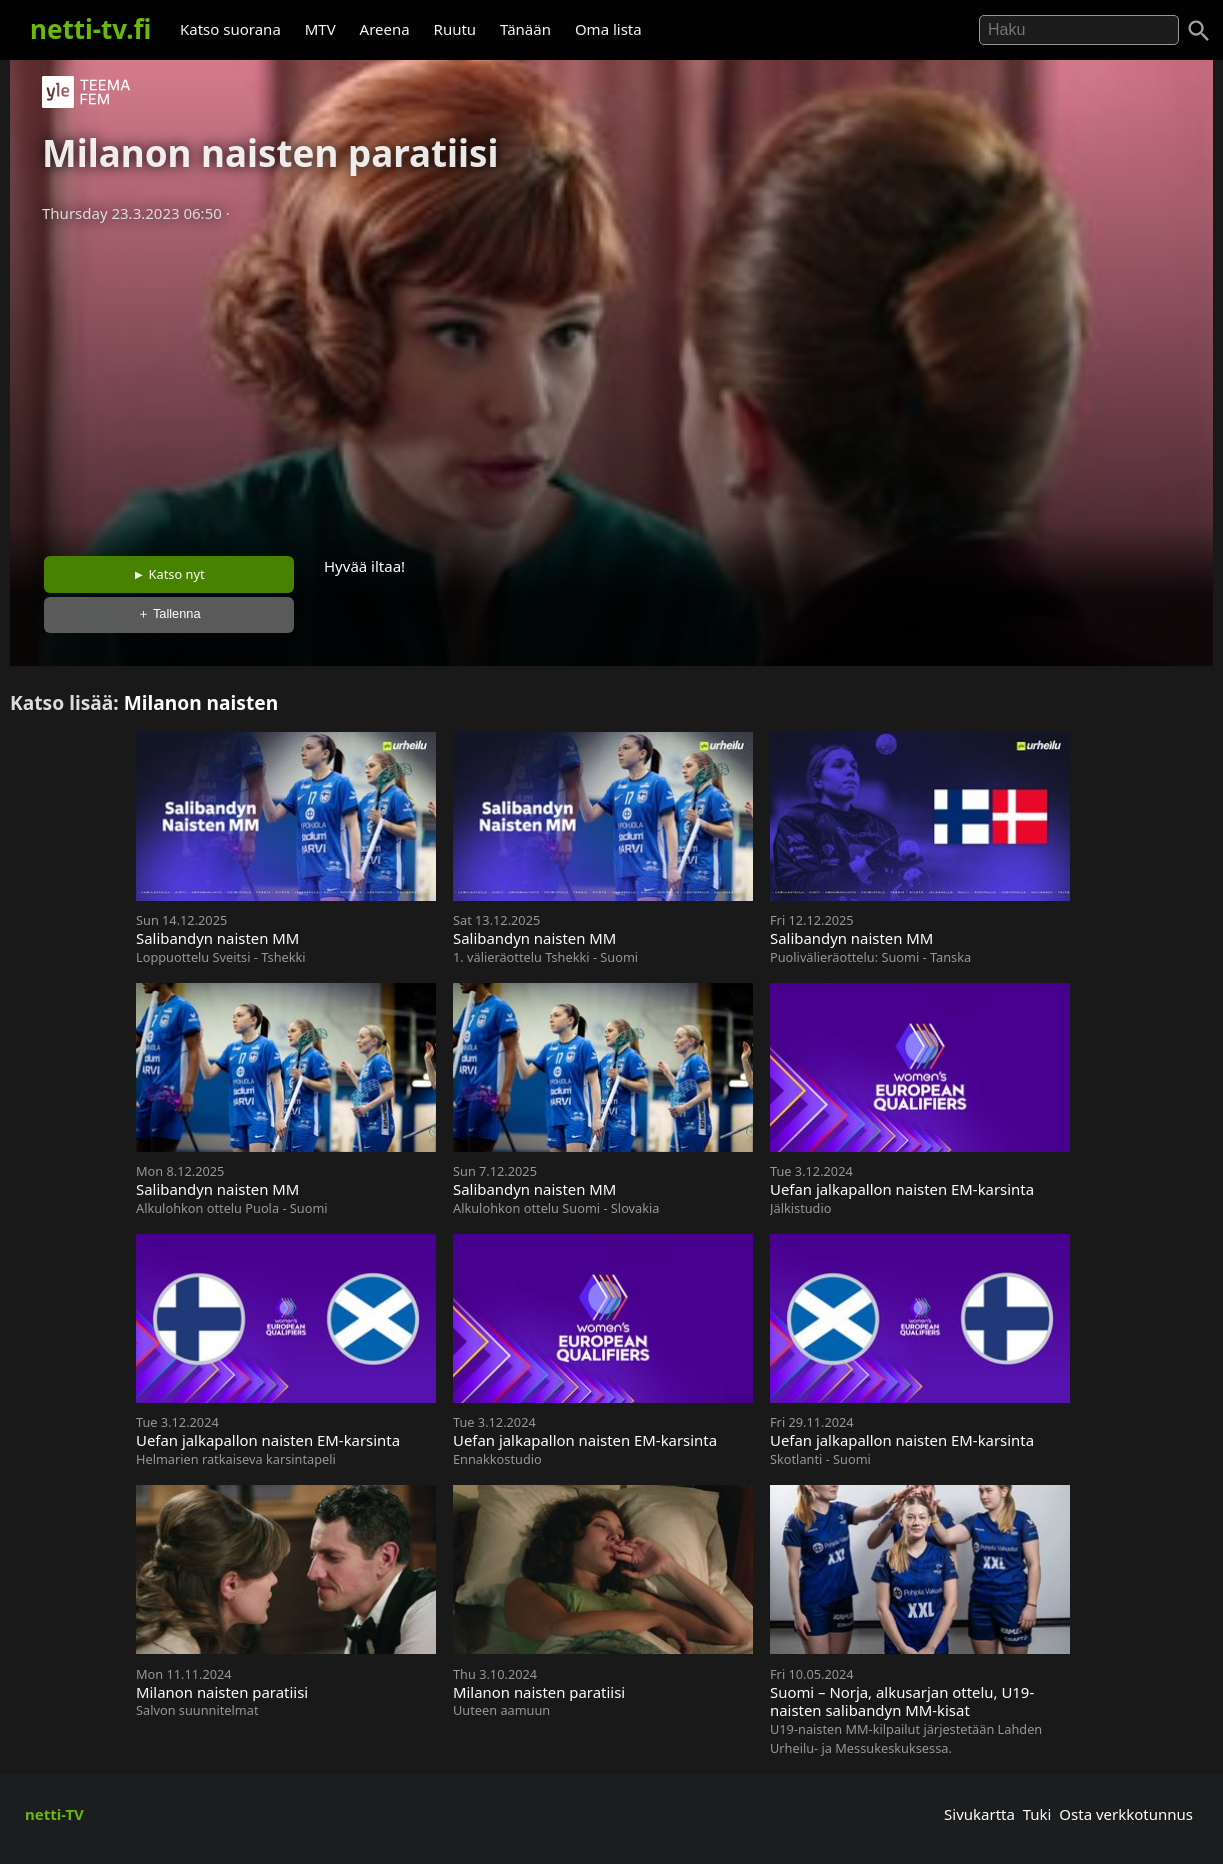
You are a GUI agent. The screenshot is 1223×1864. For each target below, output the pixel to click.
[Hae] (1079, 30)
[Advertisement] (612, 383)
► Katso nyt (169, 574)
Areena (385, 29)
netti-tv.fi (90, 29)
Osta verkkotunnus (1126, 1814)
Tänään (525, 29)
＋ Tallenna (169, 613)
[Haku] (1199, 31)
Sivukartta (979, 1814)
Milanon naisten (201, 702)
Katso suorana (230, 29)
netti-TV (54, 1814)
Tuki (1037, 1814)
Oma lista (608, 29)
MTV (320, 29)
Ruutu (455, 29)
